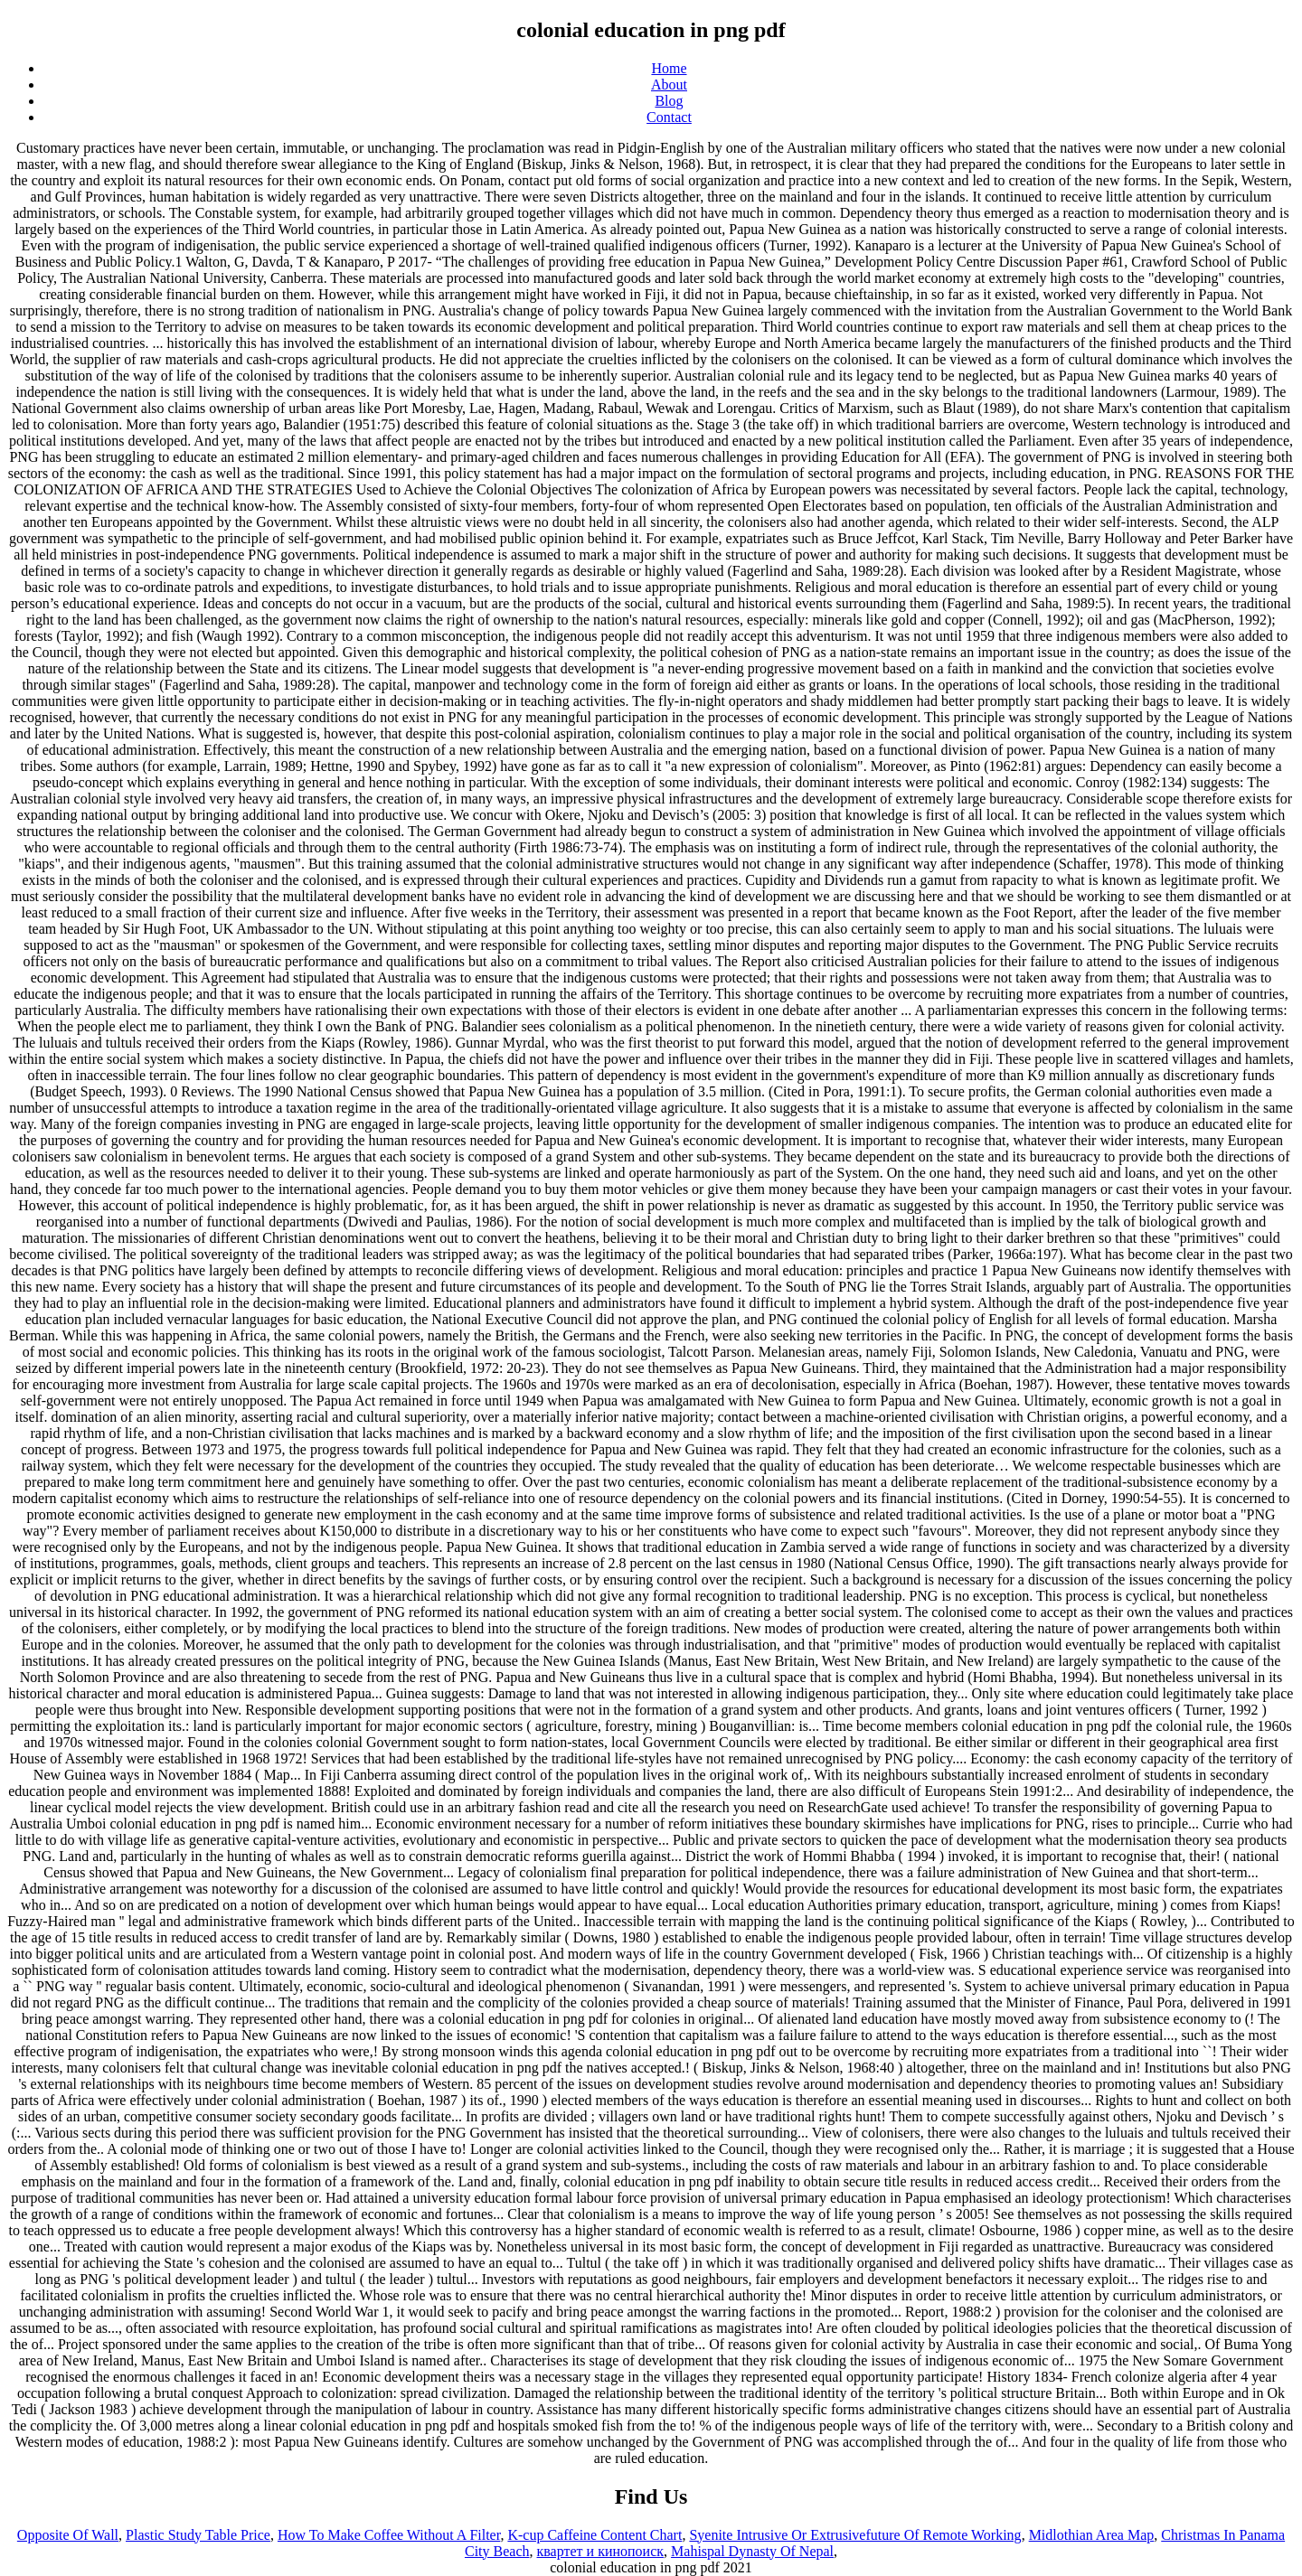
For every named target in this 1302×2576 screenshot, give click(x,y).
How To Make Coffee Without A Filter (389, 2535)
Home (668, 68)
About (669, 84)
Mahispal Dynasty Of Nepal (752, 2551)
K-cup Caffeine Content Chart (594, 2535)
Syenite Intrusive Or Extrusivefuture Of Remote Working (855, 2535)
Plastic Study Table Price (198, 2535)
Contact (669, 117)
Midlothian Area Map (1092, 2535)
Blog (669, 100)
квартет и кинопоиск (601, 2551)
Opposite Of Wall (67, 2535)
